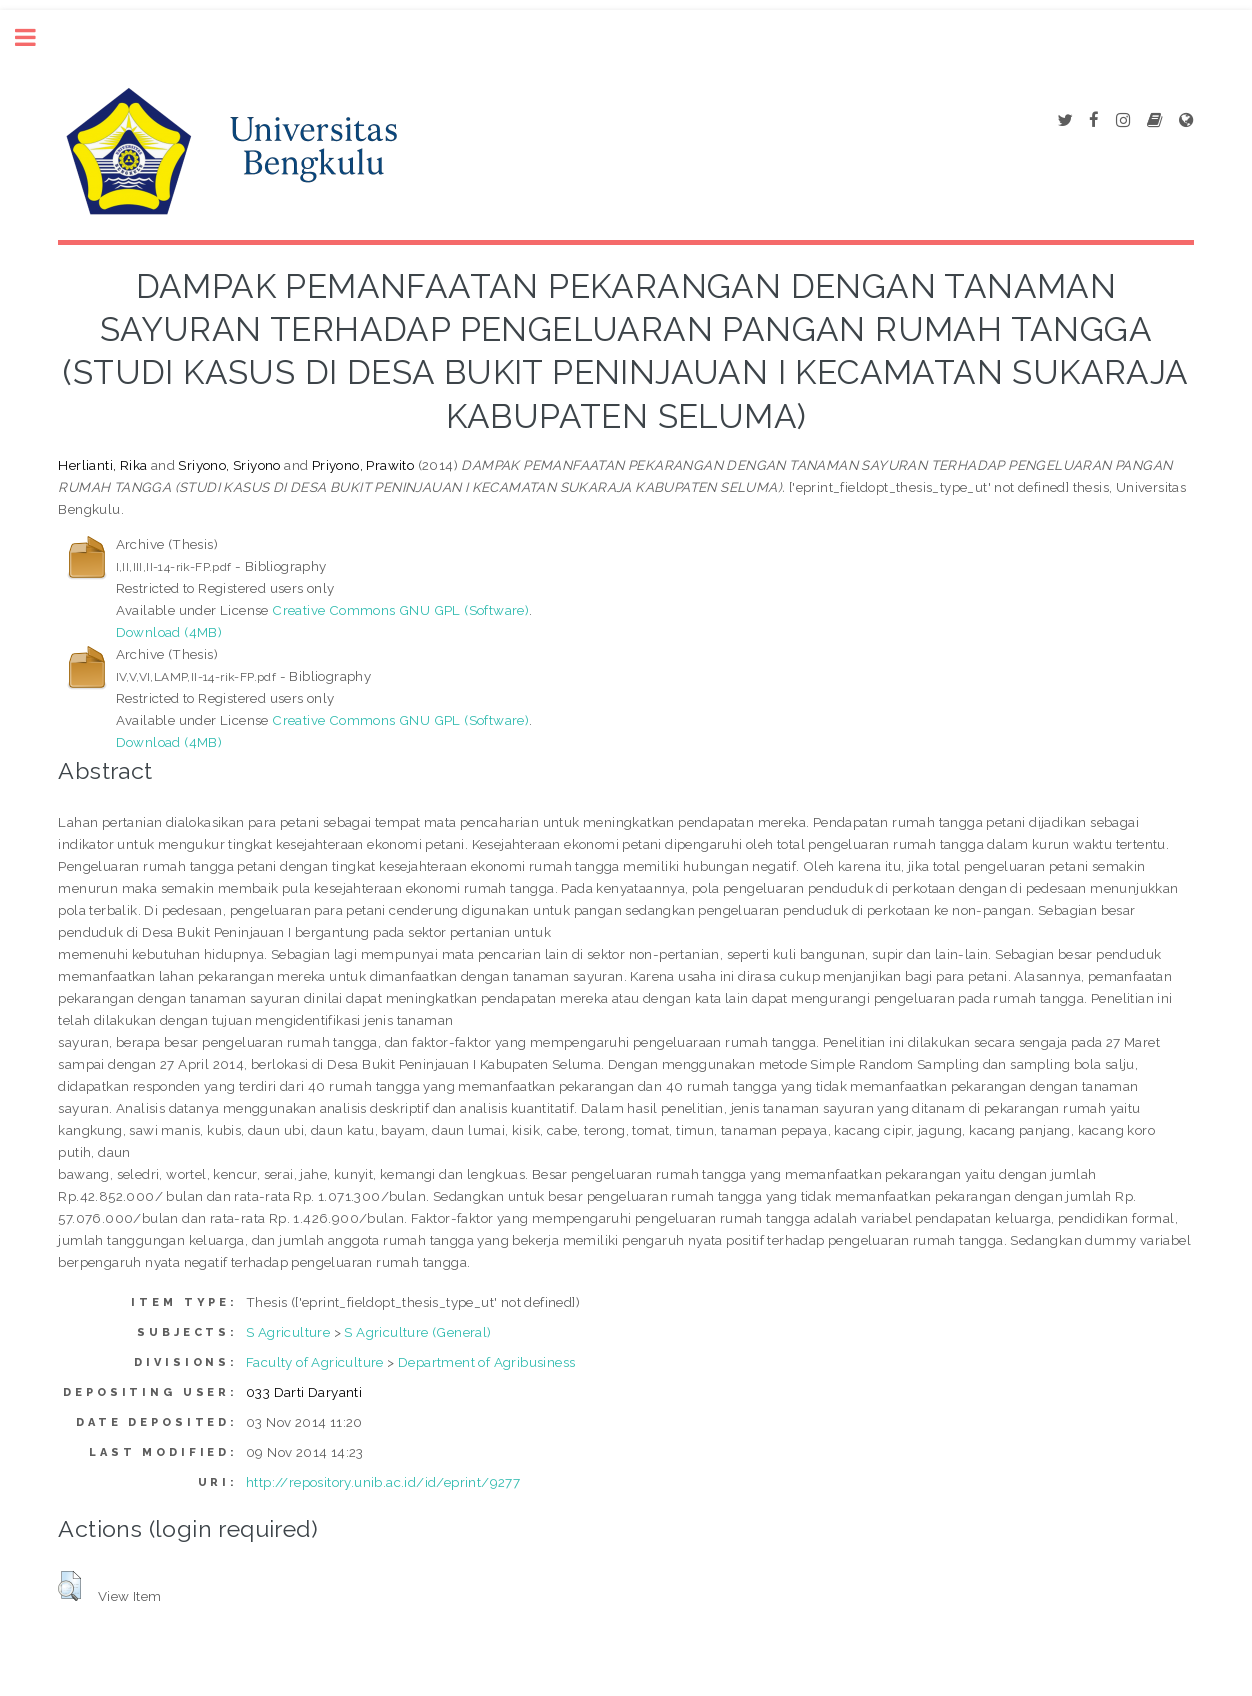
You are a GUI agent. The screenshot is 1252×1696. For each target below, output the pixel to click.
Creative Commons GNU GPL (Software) (400, 610)
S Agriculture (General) (417, 1332)
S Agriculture (288, 1332)
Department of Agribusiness (486, 1362)
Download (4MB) (169, 632)
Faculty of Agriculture (315, 1362)
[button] (69, 1586)
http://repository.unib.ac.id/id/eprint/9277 (383, 1482)
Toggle (36, 37)
